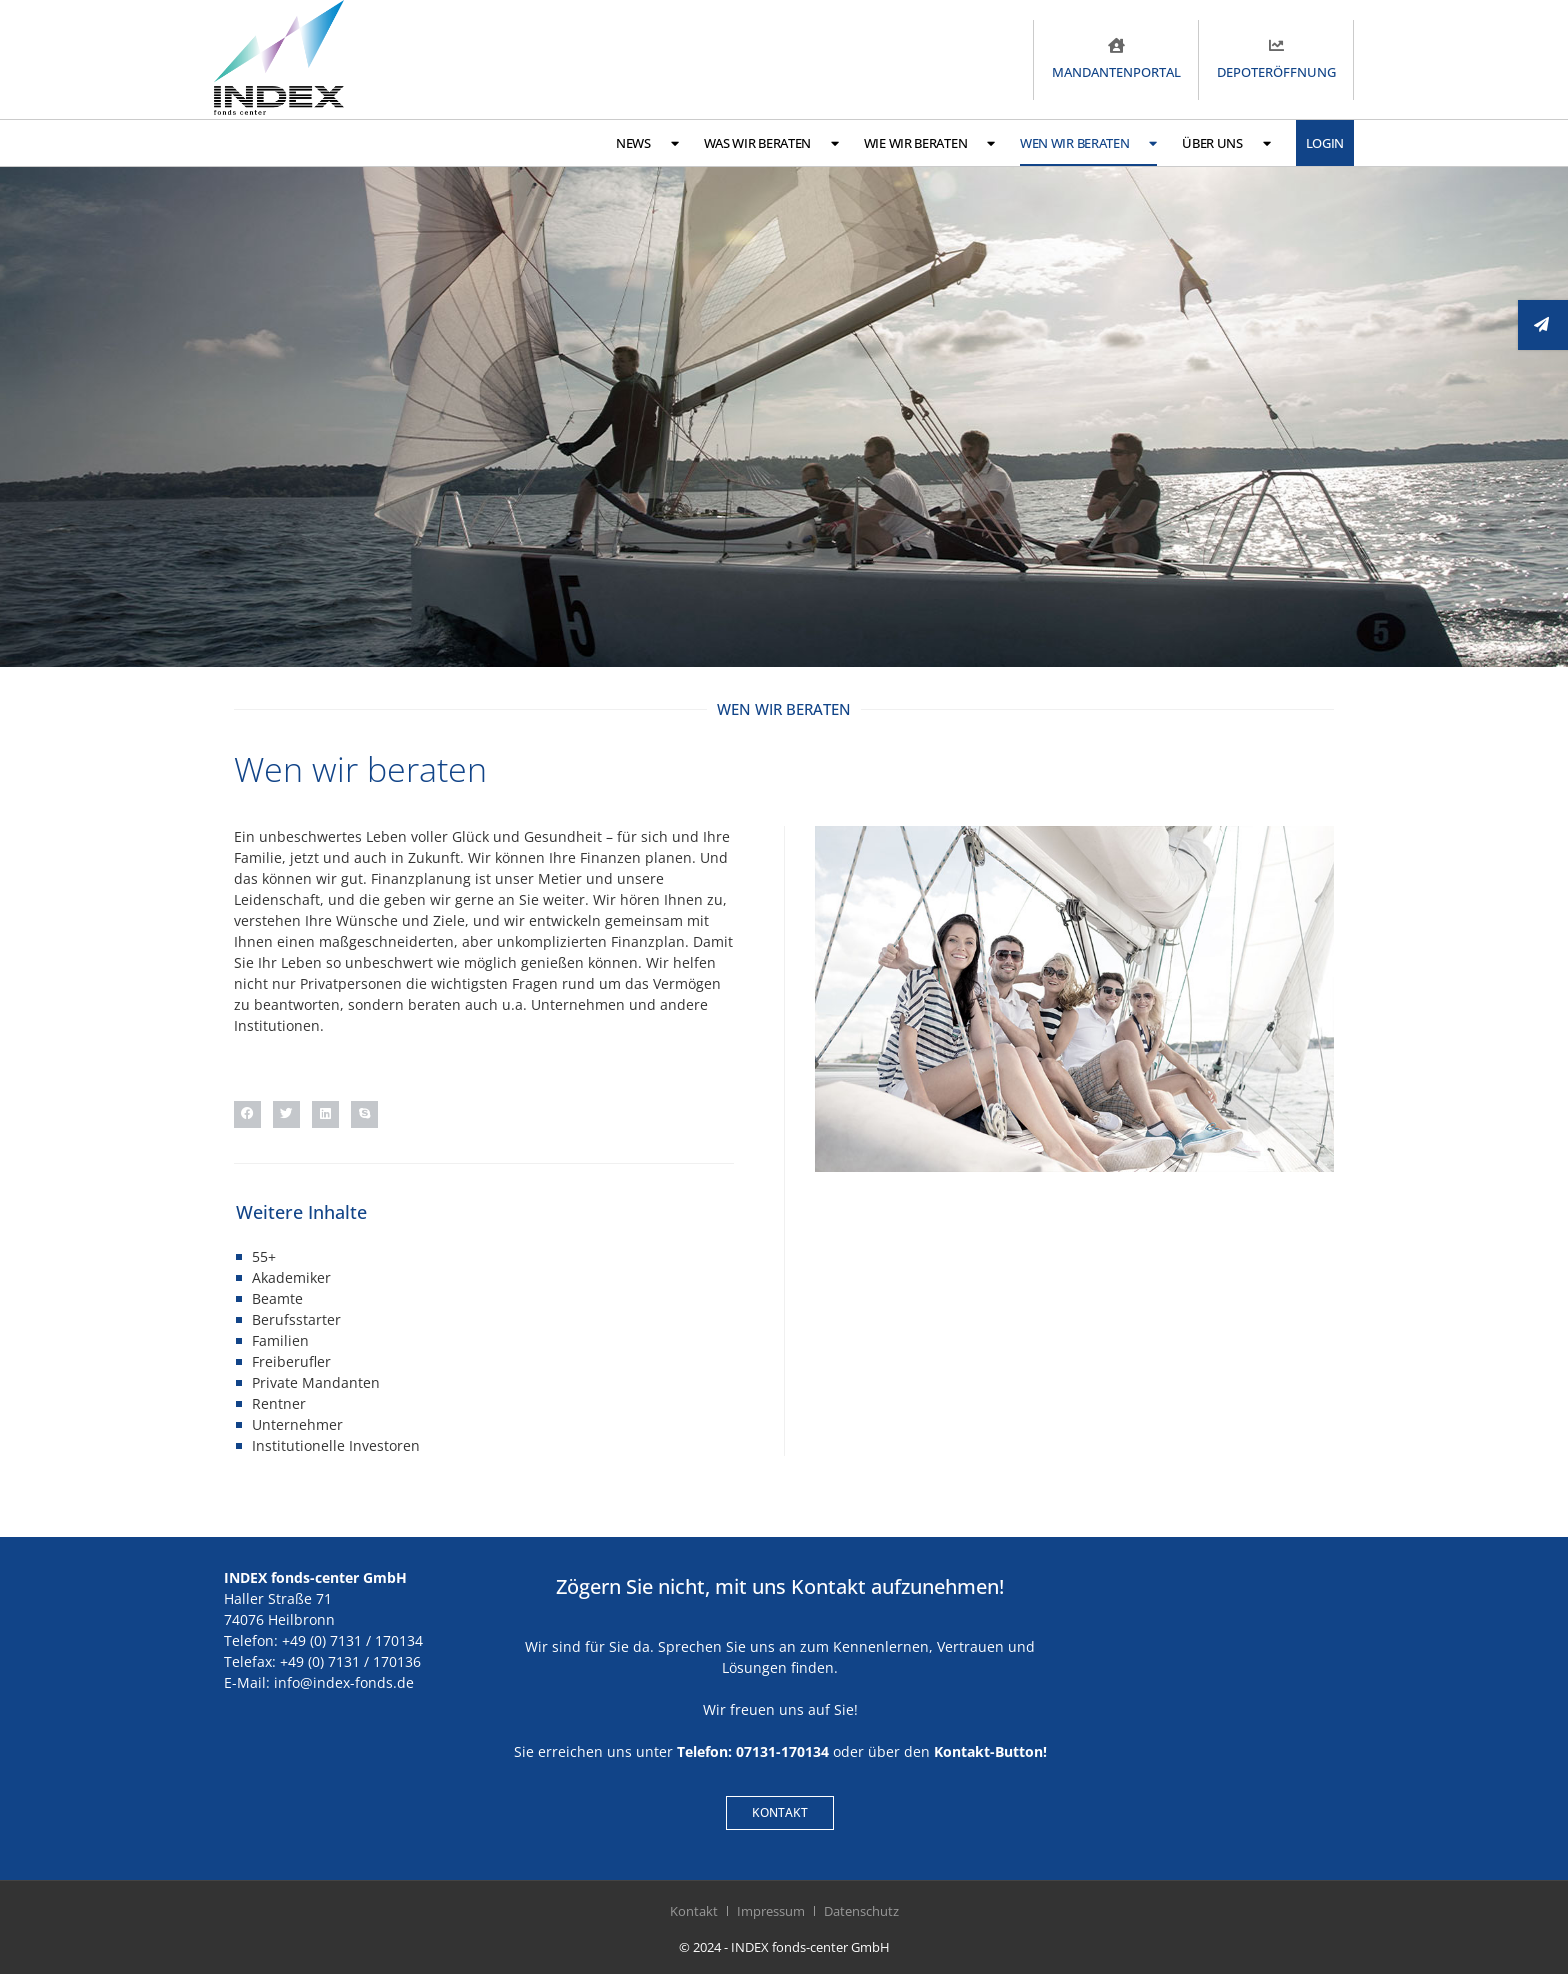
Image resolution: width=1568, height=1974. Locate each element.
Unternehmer (297, 1424)
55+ (264, 1256)
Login (1325, 143)
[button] (247, 1114)
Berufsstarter (296, 1319)
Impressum (771, 1911)
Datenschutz (861, 1911)
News (647, 143)
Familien (280, 1340)
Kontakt (694, 1911)
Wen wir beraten (1088, 143)
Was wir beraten (771, 143)
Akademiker (291, 1277)
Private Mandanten (316, 1382)
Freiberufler (291, 1361)
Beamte (277, 1298)
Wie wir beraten (929, 143)
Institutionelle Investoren (336, 1445)
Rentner (279, 1403)
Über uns (1226, 143)
